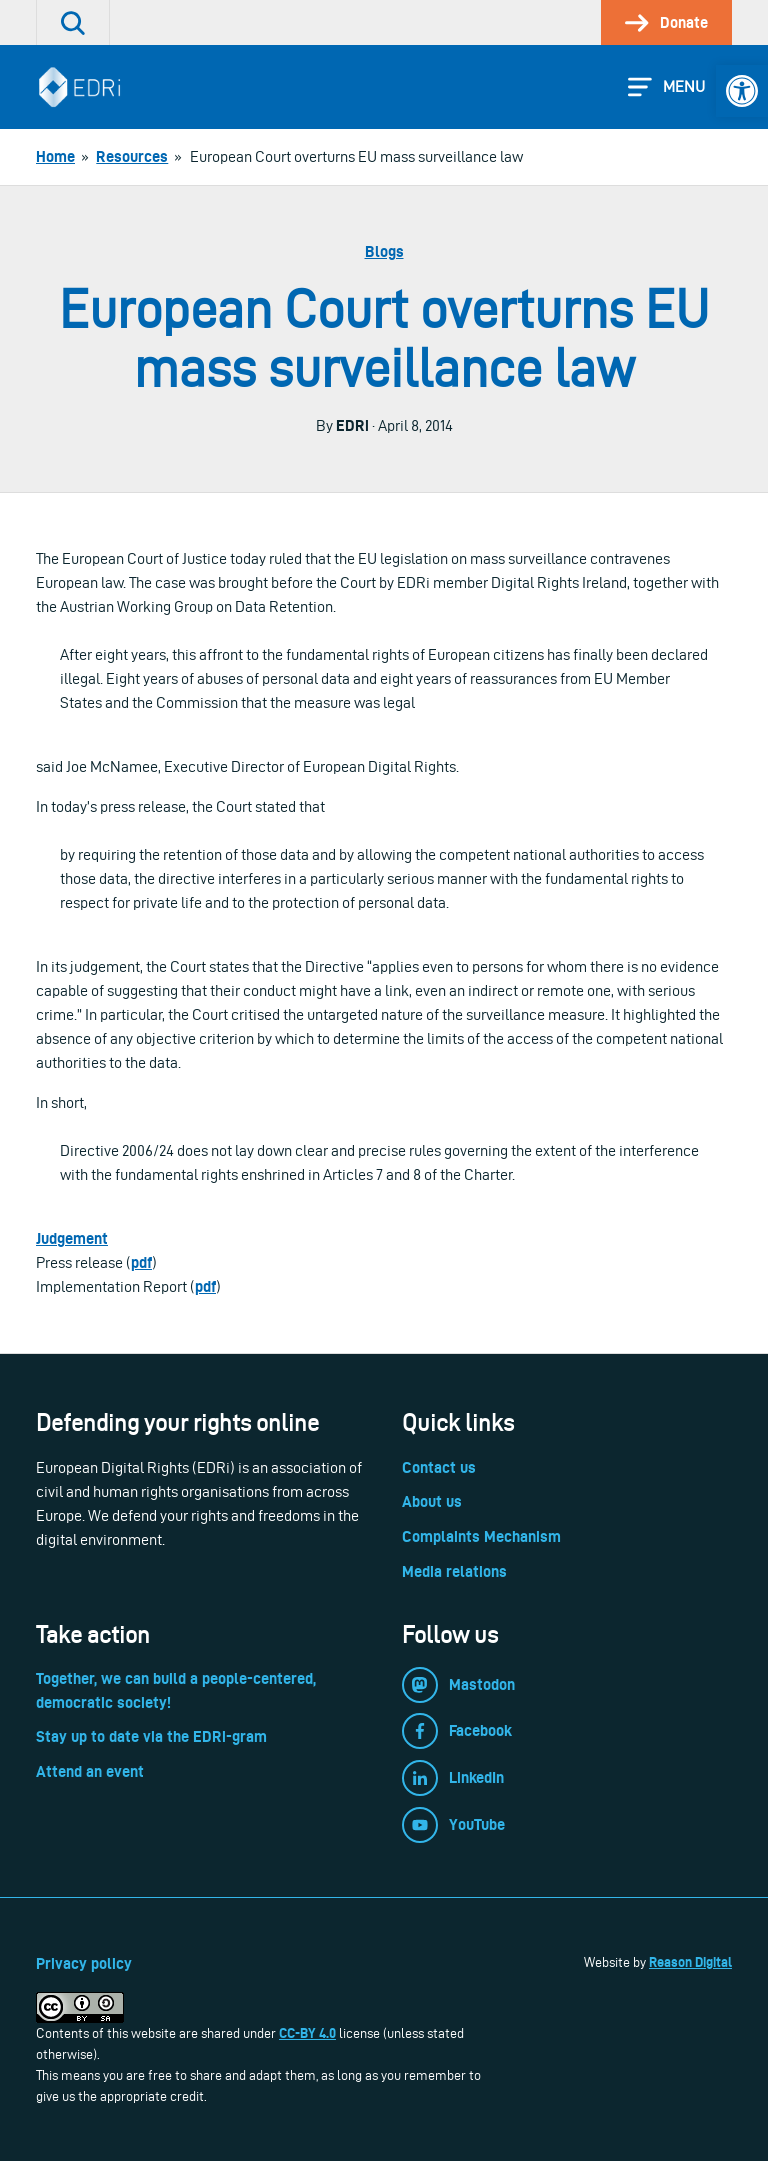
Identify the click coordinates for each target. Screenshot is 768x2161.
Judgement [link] (72, 1238)
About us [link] (432, 1501)
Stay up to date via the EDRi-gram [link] (151, 1736)
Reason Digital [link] (690, 1962)
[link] (742, 91)
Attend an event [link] (90, 1771)
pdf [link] (141, 1262)
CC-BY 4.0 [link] (307, 2033)
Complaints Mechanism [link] (481, 1536)
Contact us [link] (439, 1467)
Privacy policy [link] (84, 1963)
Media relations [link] (454, 1571)
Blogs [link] (384, 251)
